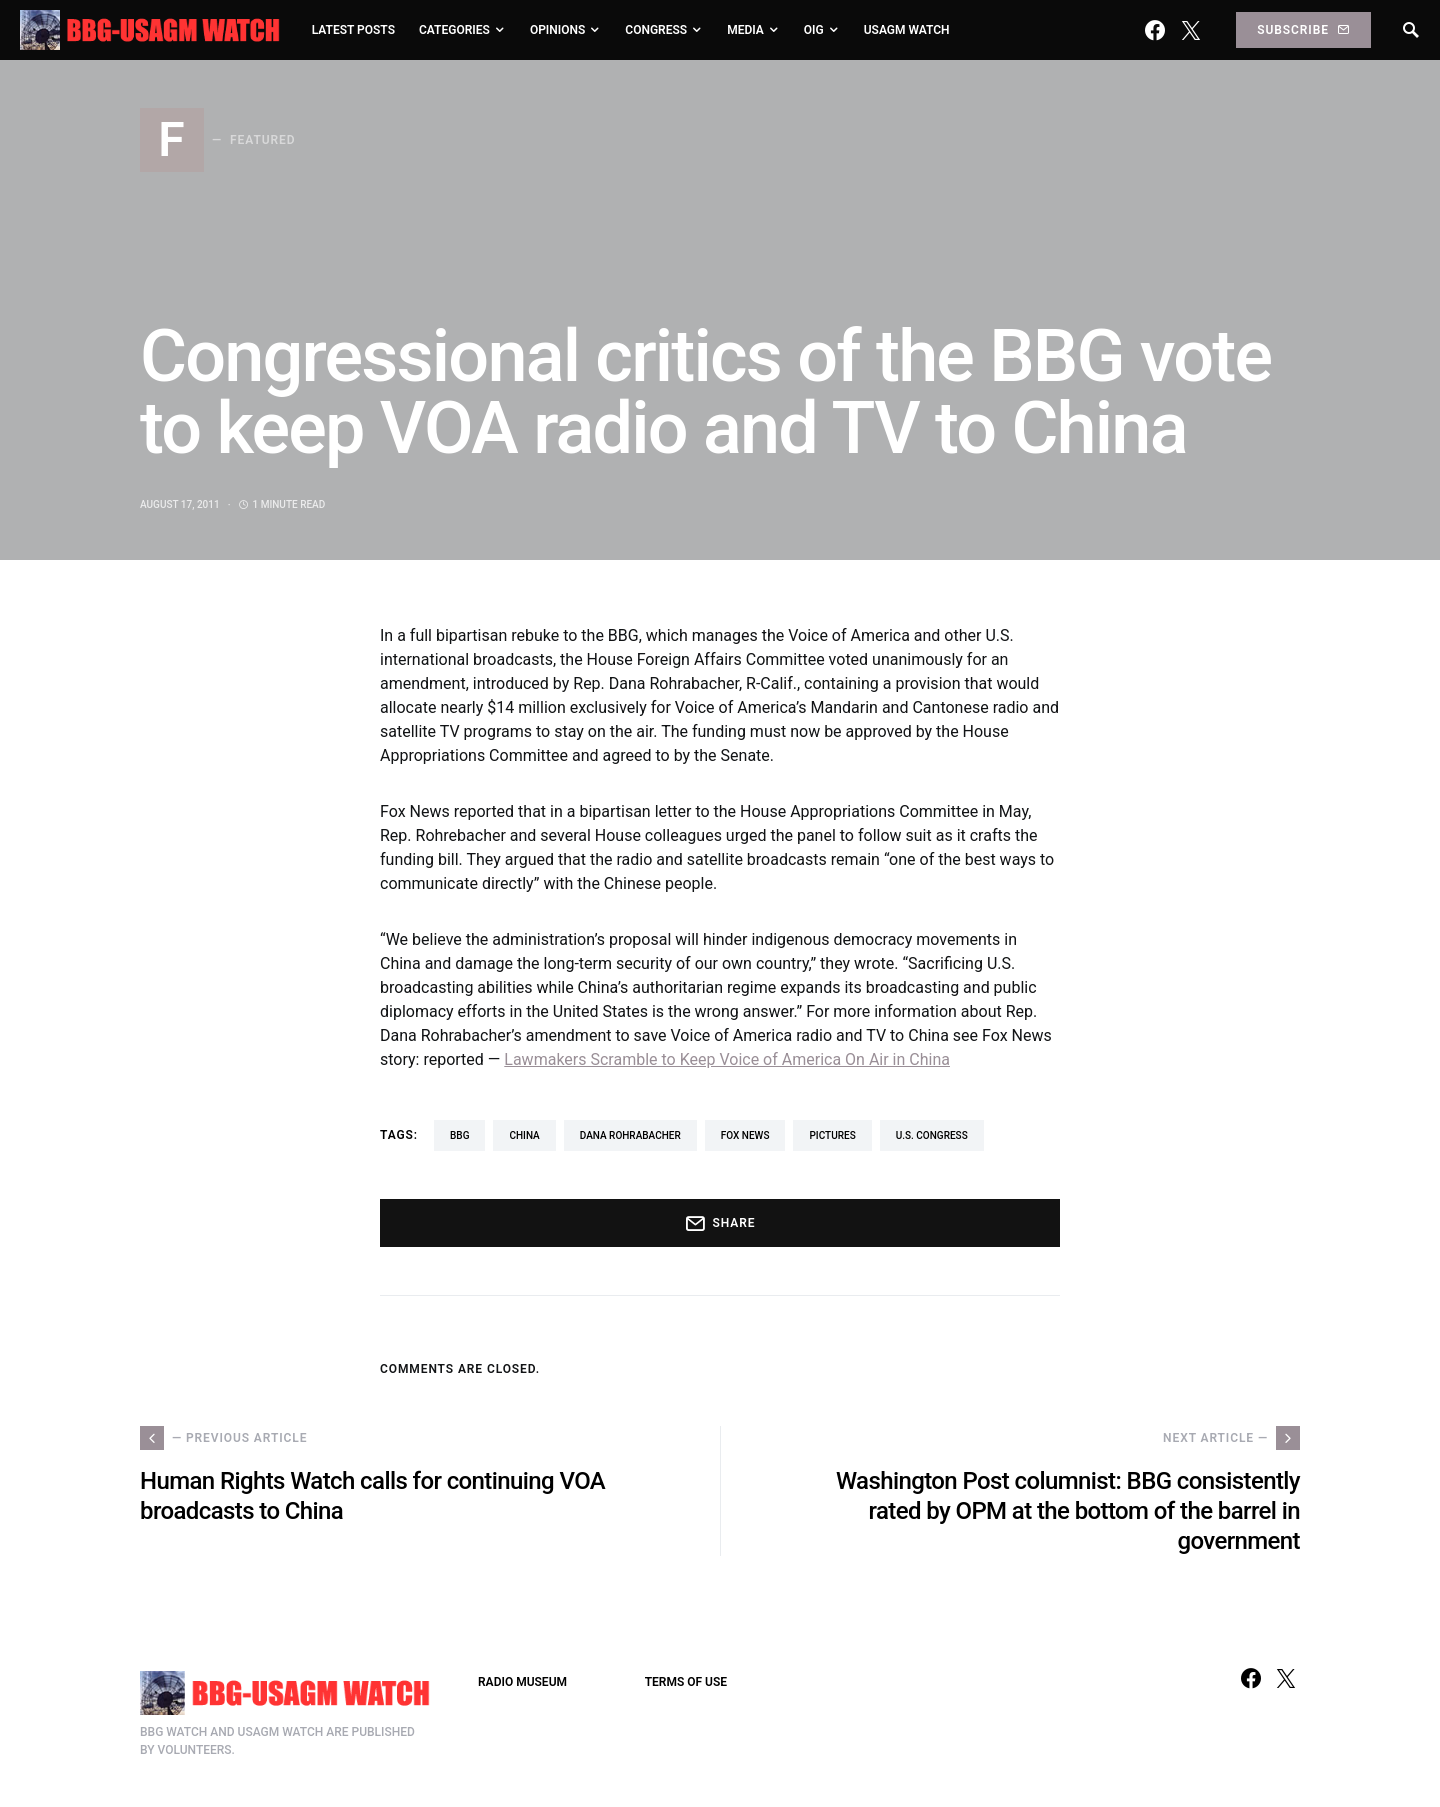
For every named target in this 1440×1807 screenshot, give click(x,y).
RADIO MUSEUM (522, 1682)
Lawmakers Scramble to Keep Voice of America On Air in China (727, 1059)
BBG (459, 1135)
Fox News (745, 1135)
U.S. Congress (932, 1135)
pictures (832, 1135)
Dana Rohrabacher (630, 1135)
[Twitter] (1191, 30)
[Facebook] (1155, 30)
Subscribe (1303, 30)
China (524, 1135)
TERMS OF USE (686, 1682)
